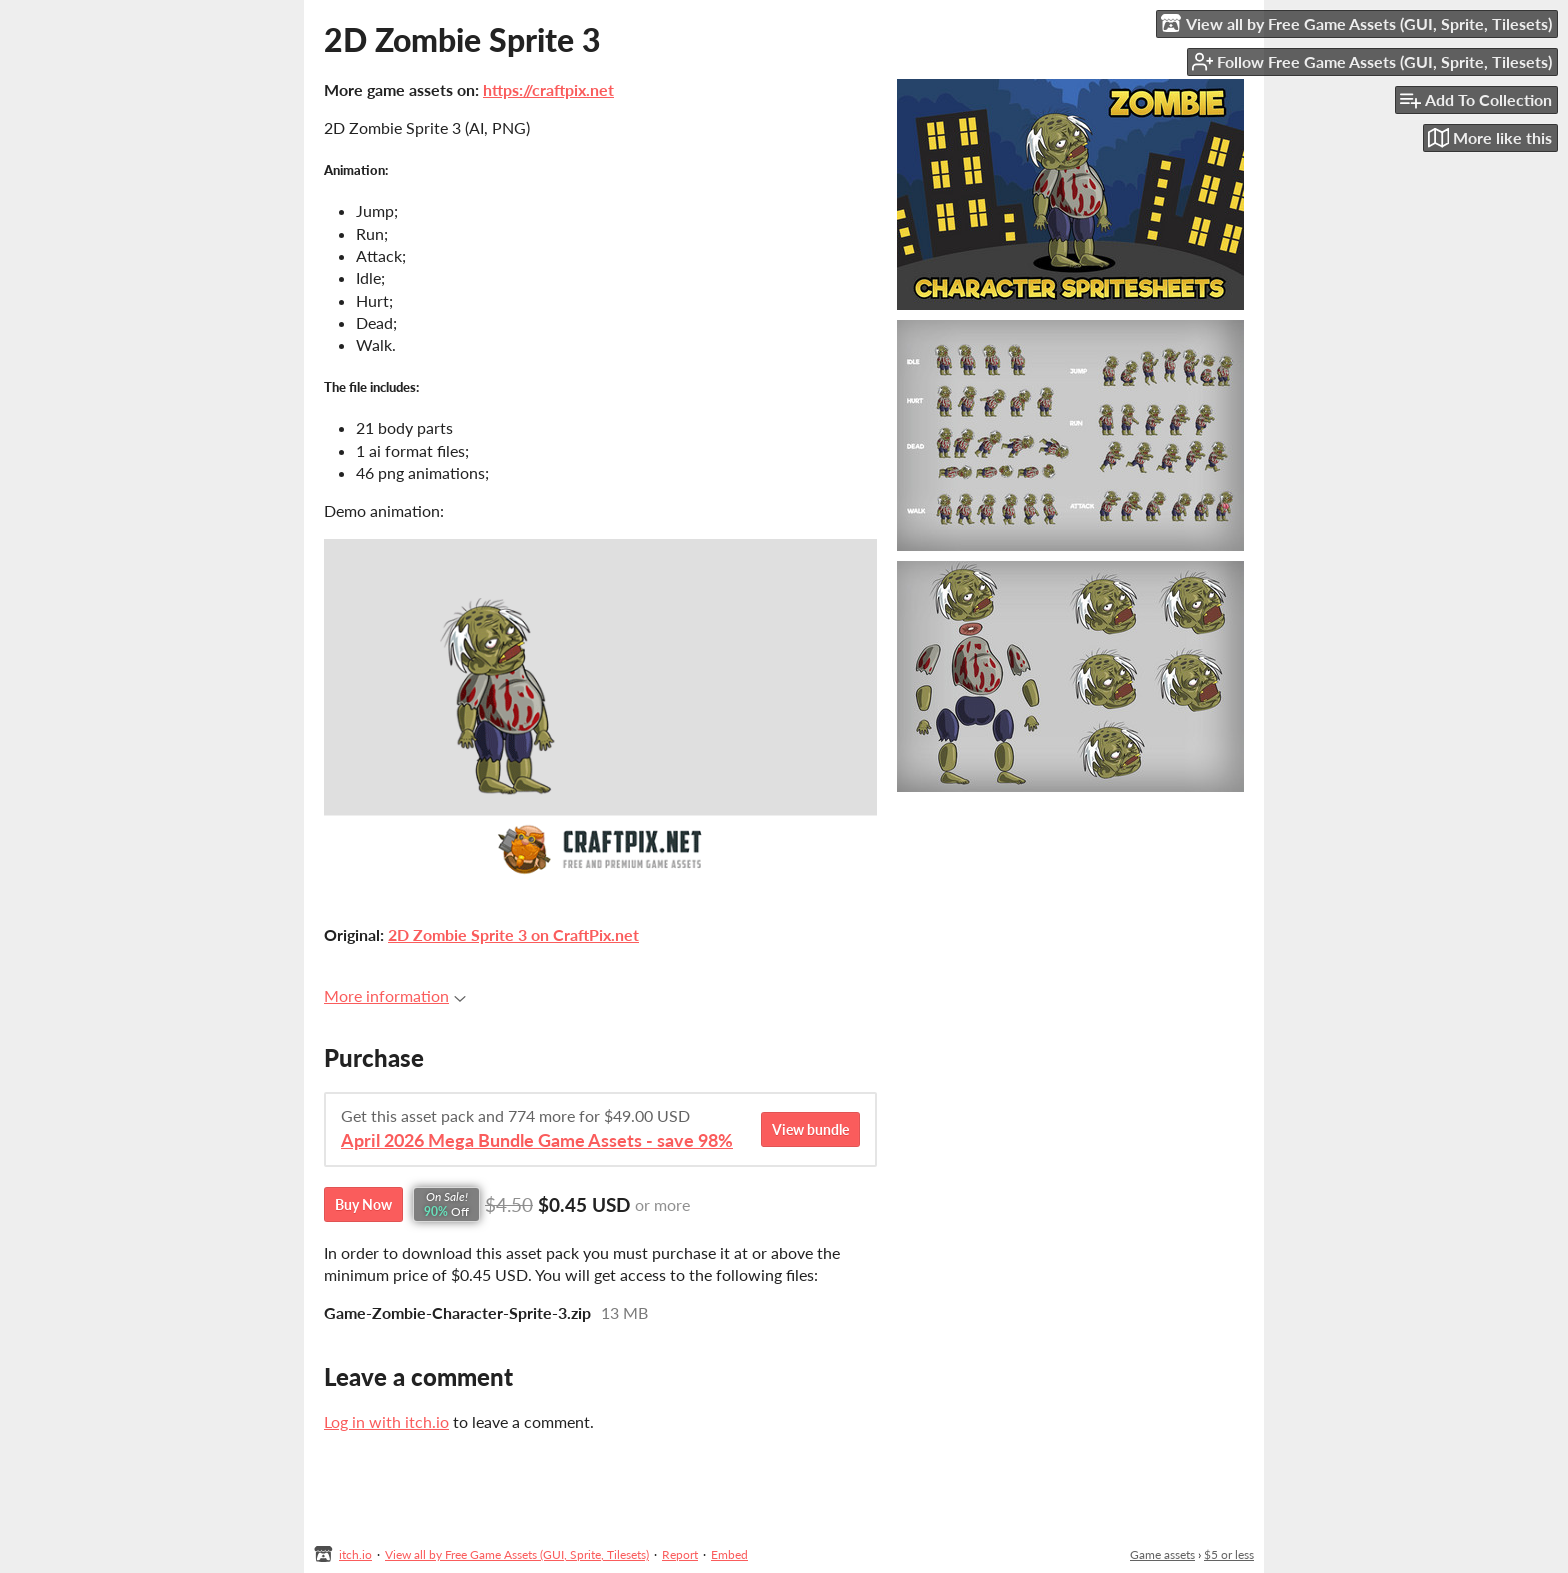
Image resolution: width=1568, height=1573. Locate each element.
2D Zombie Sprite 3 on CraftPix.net (513, 934)
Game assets (1162, 1554)
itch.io (355, 1554)
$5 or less (1229, 1554)
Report (680, 1554)
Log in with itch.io (386, 1421)
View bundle (810, 1129)
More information (395, 995)
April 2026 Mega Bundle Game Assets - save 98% (537, 1140)
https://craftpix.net (548, 89)
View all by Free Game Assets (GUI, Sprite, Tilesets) (517, 1554)
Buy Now (363, 1204)
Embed (729, 1554)
